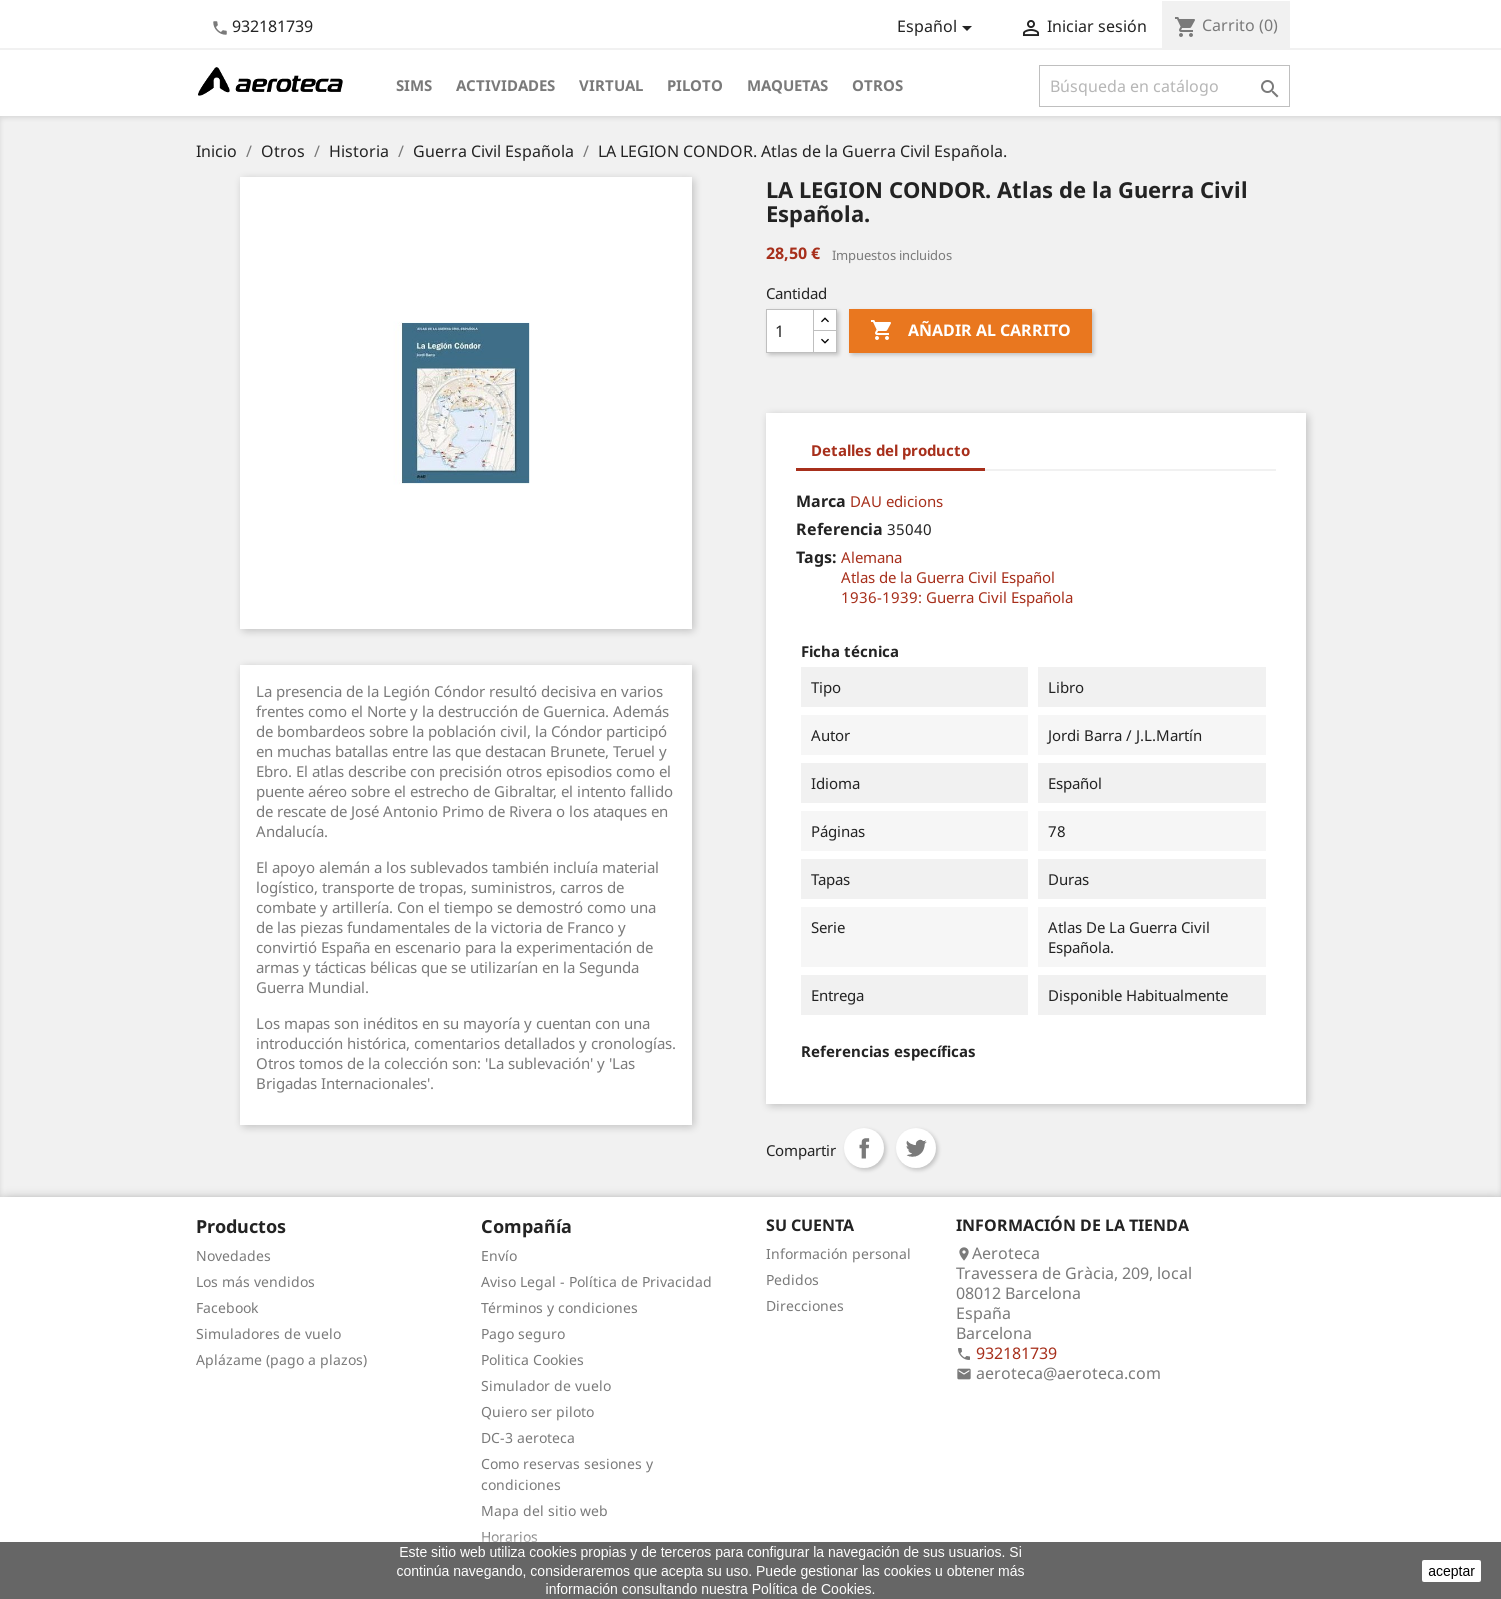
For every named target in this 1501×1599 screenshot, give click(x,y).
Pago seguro (523, 1333)
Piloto (695, 85)
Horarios (509, 1536)
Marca (821, 501)
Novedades (233, 1255)
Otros (877, 85)
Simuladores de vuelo (268, 1333)
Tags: (816, 557)
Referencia (839, 529)
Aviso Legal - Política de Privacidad (596, 1281)
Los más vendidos (255, 1281)
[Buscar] (1164, 86)
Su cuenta (810, 1225)
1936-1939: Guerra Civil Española (957, 597)
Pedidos (792, 1279)
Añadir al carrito (970, 331)
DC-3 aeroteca (528, 1437)
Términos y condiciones (559, 1307)
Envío (499, 1255)
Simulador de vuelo (546, 1385)
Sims (414, 85)
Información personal (838, 1253)
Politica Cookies (532, 1359)
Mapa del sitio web (544, 1510)
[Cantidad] (790, 331)
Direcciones (805, 1305)
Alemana (871, 557)
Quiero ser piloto (537, 1411)
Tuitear (916, 1148)
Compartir (864, 1148)
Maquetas (787, 85)
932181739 (272, 26)
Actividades (505, 85)
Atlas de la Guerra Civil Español (948, 577)
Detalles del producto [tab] (890, 450)
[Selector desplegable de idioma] (938, 28)
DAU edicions (896, 501)
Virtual (611, 85)
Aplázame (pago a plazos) (281, 1359)
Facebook (227, 1307)
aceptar (1451, 1571)
